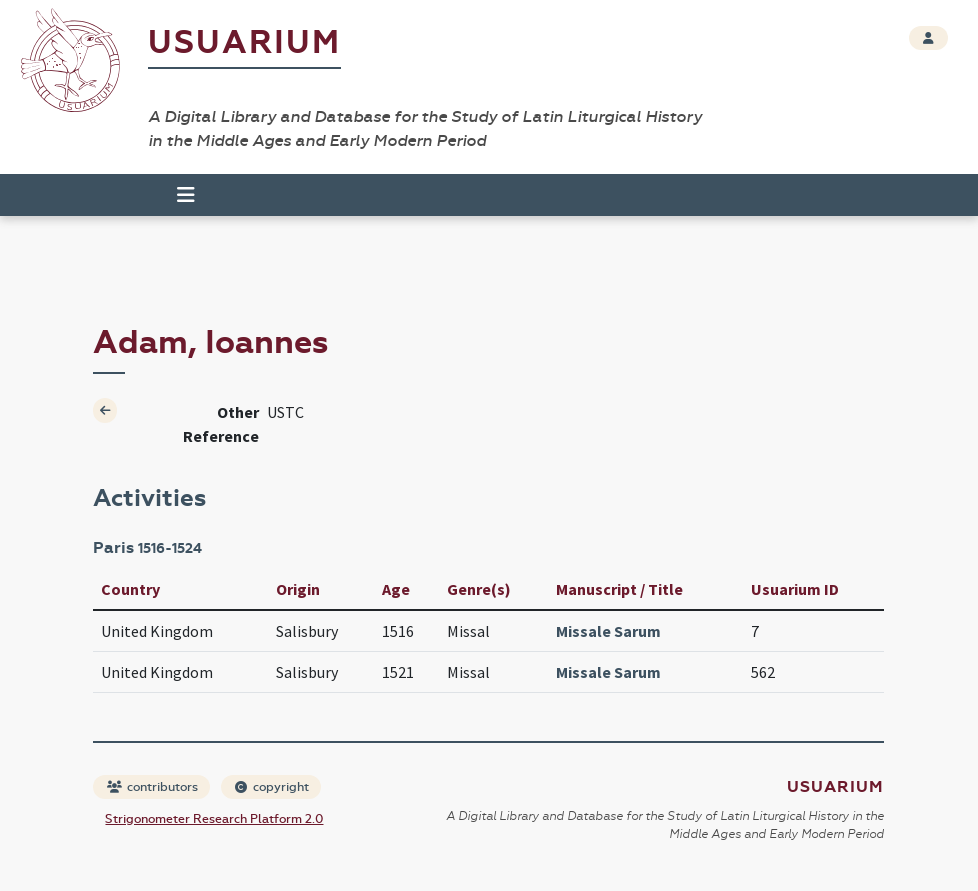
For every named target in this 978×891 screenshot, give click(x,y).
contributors (152, 787)
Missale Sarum (608, 631)
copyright (272, 787)
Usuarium (244, 42)
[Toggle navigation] (186, 195)
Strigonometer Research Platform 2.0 (214, 819)
